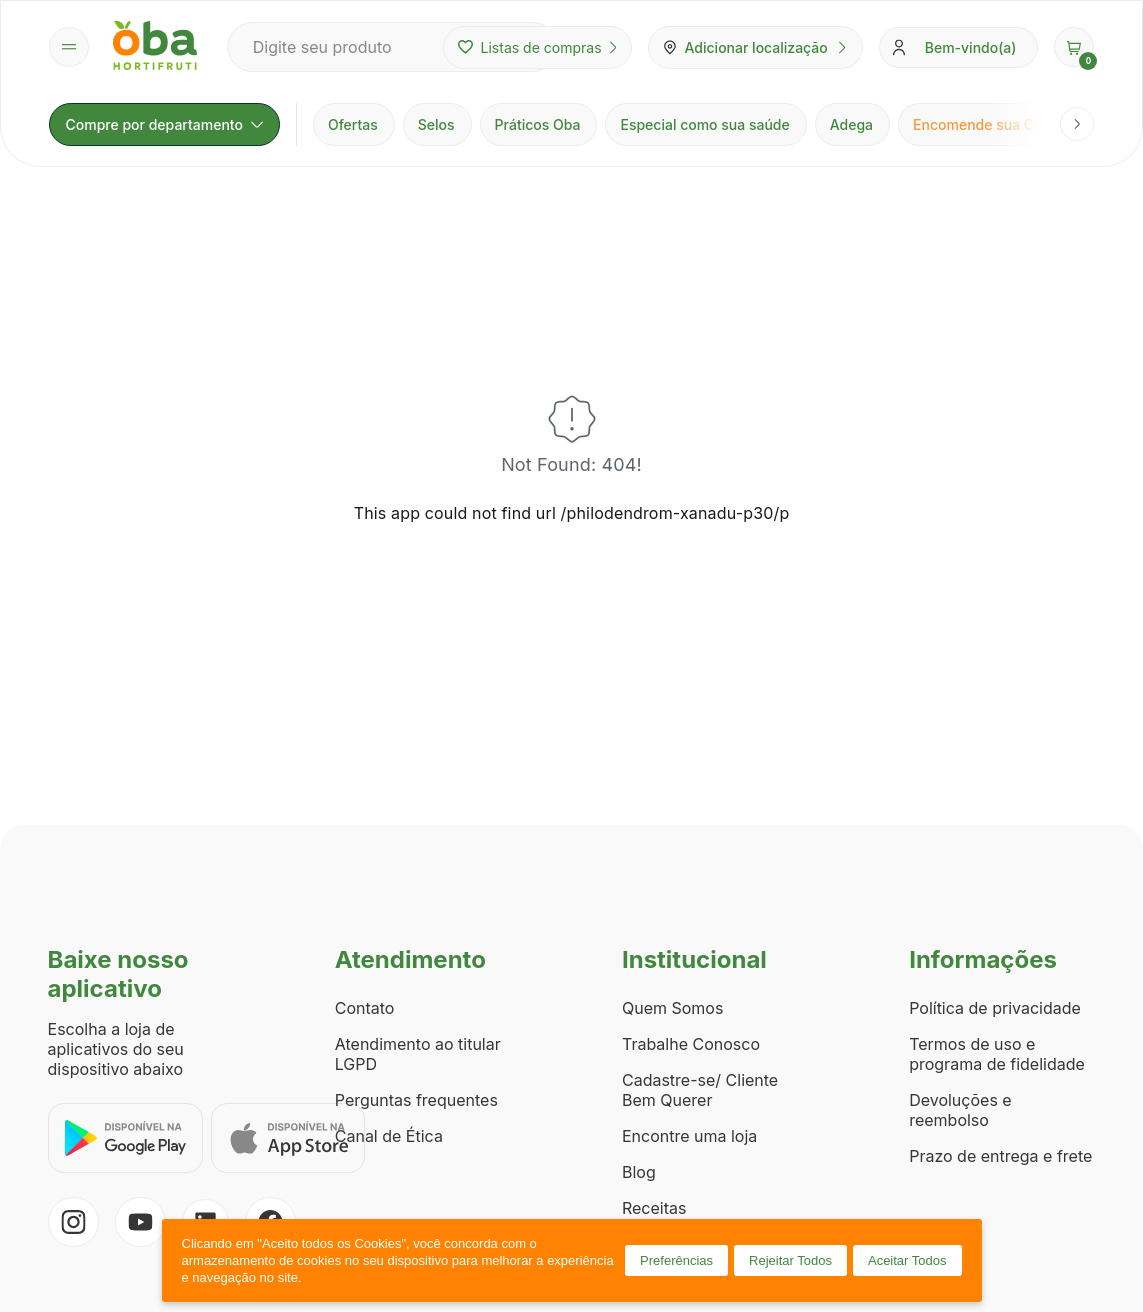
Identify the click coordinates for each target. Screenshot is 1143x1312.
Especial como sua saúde (704, 124)
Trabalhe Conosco (691, 1044)
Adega (851, 124)
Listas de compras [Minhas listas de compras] (537, 47)
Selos (436, 124)
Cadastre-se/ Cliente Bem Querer (700, 1090)
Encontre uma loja (689, 1136)
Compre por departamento (164, 124)
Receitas (654, 1208)
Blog (639, 1172)
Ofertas (353, 124)
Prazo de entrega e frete (1000, 1156)
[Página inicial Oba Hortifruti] (155, 47)
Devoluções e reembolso (960, 1110)
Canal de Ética (389, 1136)
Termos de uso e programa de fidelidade (997, 1054)
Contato (365, 1008)
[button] (1074, 47)
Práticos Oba (538, 124)
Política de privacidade (995, 1008)
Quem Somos (672, 1008)
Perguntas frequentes (416, 1100)
